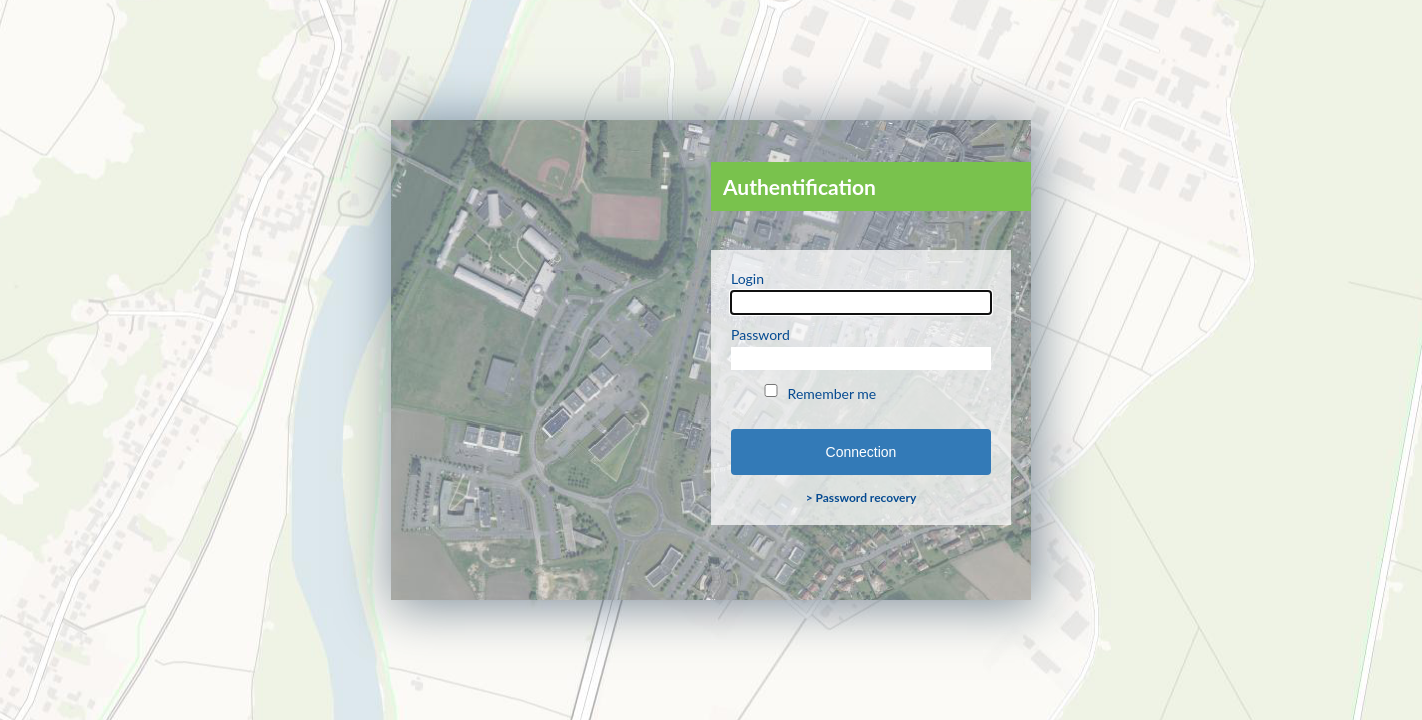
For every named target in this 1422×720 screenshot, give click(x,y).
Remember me (818, 393)
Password (861, 348)
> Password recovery (861, 497)
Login (861, 292)
